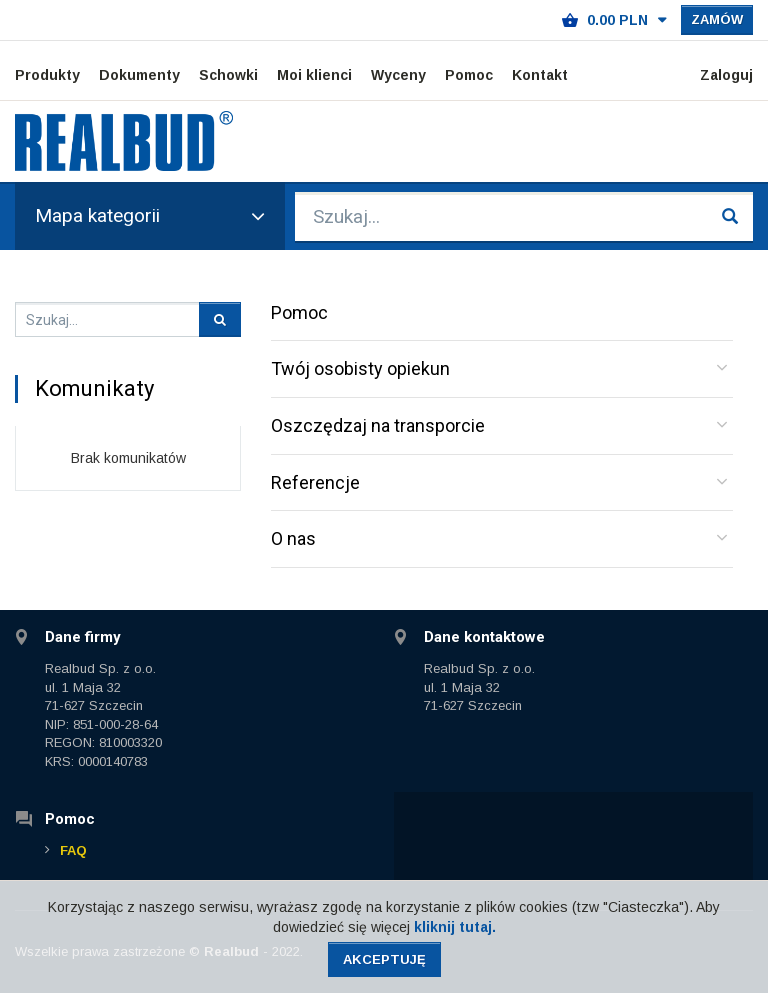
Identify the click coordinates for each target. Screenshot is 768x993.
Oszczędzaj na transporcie (378, 425)
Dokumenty (139, 75)
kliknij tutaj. (455, 927)
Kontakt (540, 75)
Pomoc (469, 75)
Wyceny (398, 75)
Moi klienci (314, 75)
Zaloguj (726, 75)
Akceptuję (384, 959)
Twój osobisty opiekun (360, 368)
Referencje (315, 482)
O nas (293, 538)
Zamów (717, 19)
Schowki (228, 75)
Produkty (47, 75)
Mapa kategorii (150, 215)
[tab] (502, 369)
